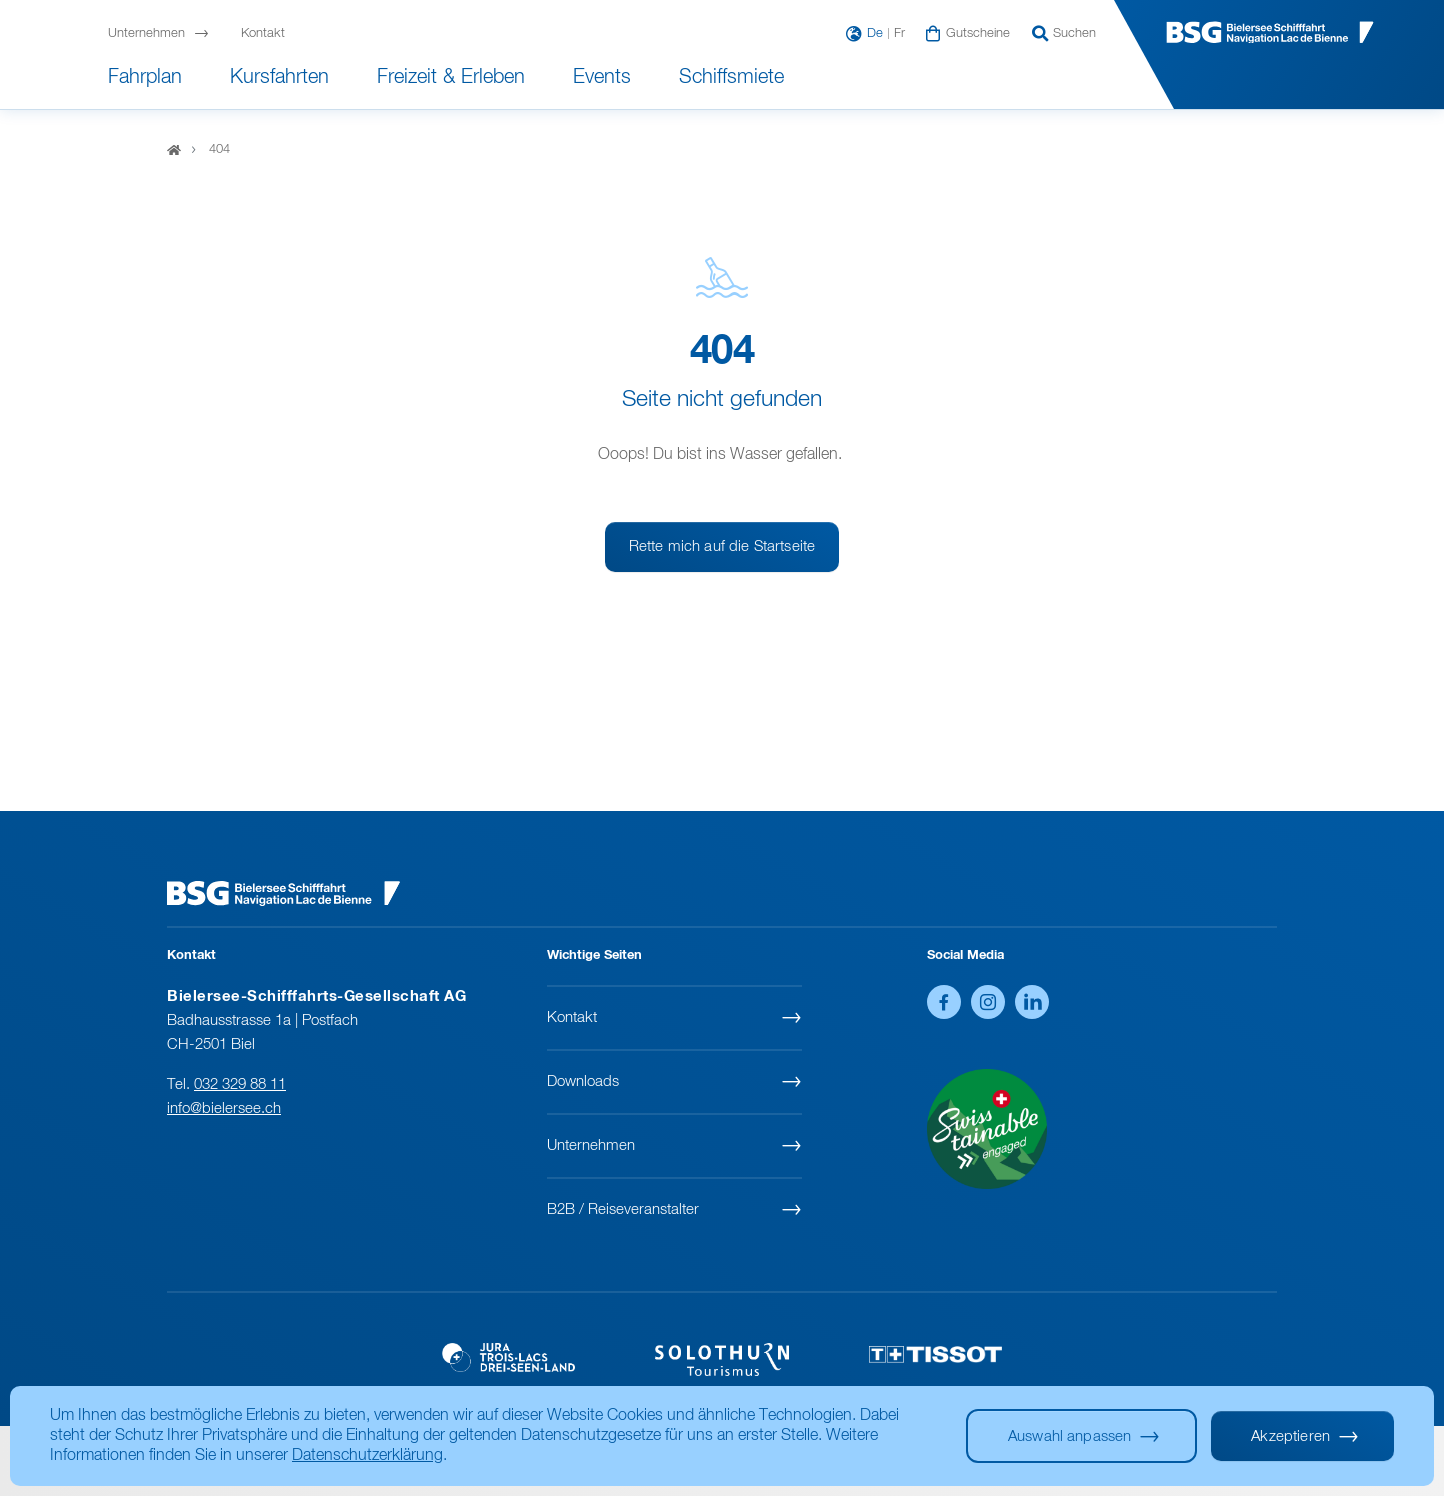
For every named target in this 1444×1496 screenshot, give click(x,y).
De (875, 34)
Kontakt (263, 34)
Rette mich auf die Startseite (722, 546)
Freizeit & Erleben (451, 77)
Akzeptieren (1290, 1436)
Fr (899, 34)
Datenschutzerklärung (367, 1456)
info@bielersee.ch (224, 1108)
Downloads (583, 1081)
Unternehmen (146, 34)
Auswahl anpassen (1069, 1436)
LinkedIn (1032, 1002)
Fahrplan (145, 77)
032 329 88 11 (240, 1084)
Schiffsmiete (731, 77)
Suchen (1074, 34)
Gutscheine (978, 34)
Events (602, 77)
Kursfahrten (279, 77)
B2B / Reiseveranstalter (623, 1209)
